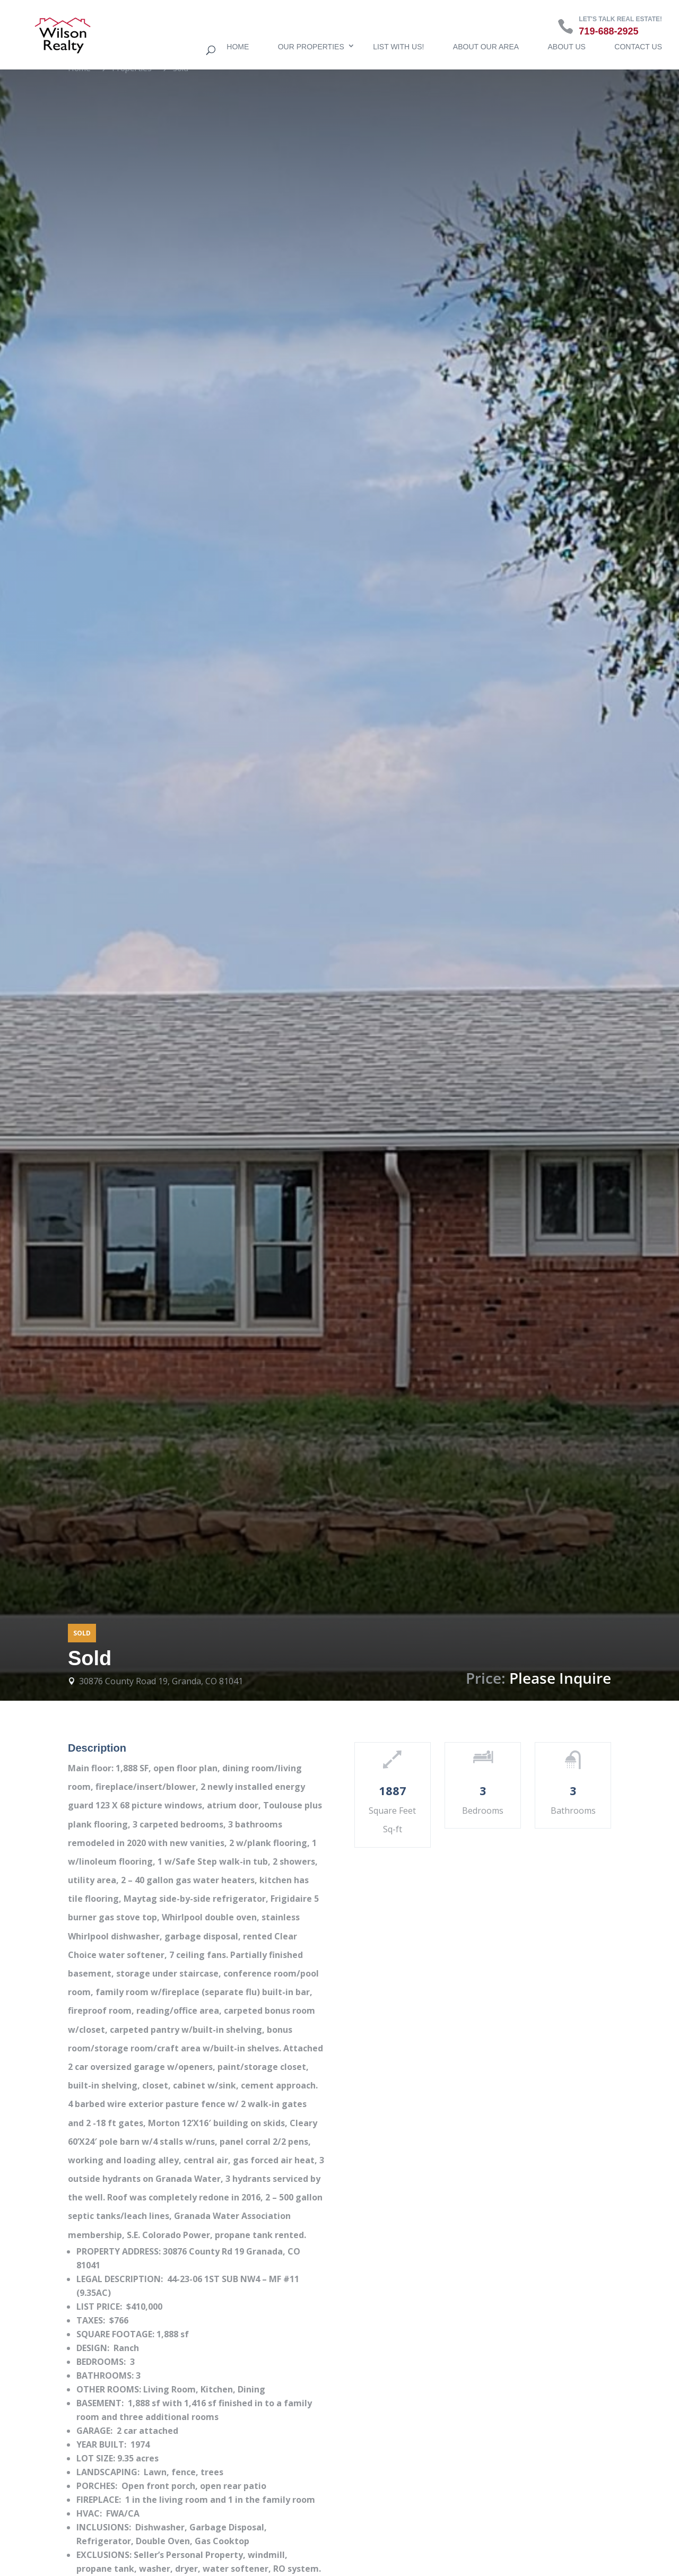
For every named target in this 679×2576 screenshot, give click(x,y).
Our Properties (311, 46)
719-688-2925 (608, 31)
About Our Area (486, 46)
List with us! (398, 46)
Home (238, 46)
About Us (567, 46)
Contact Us (638, 46)
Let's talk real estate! (620, 19)
